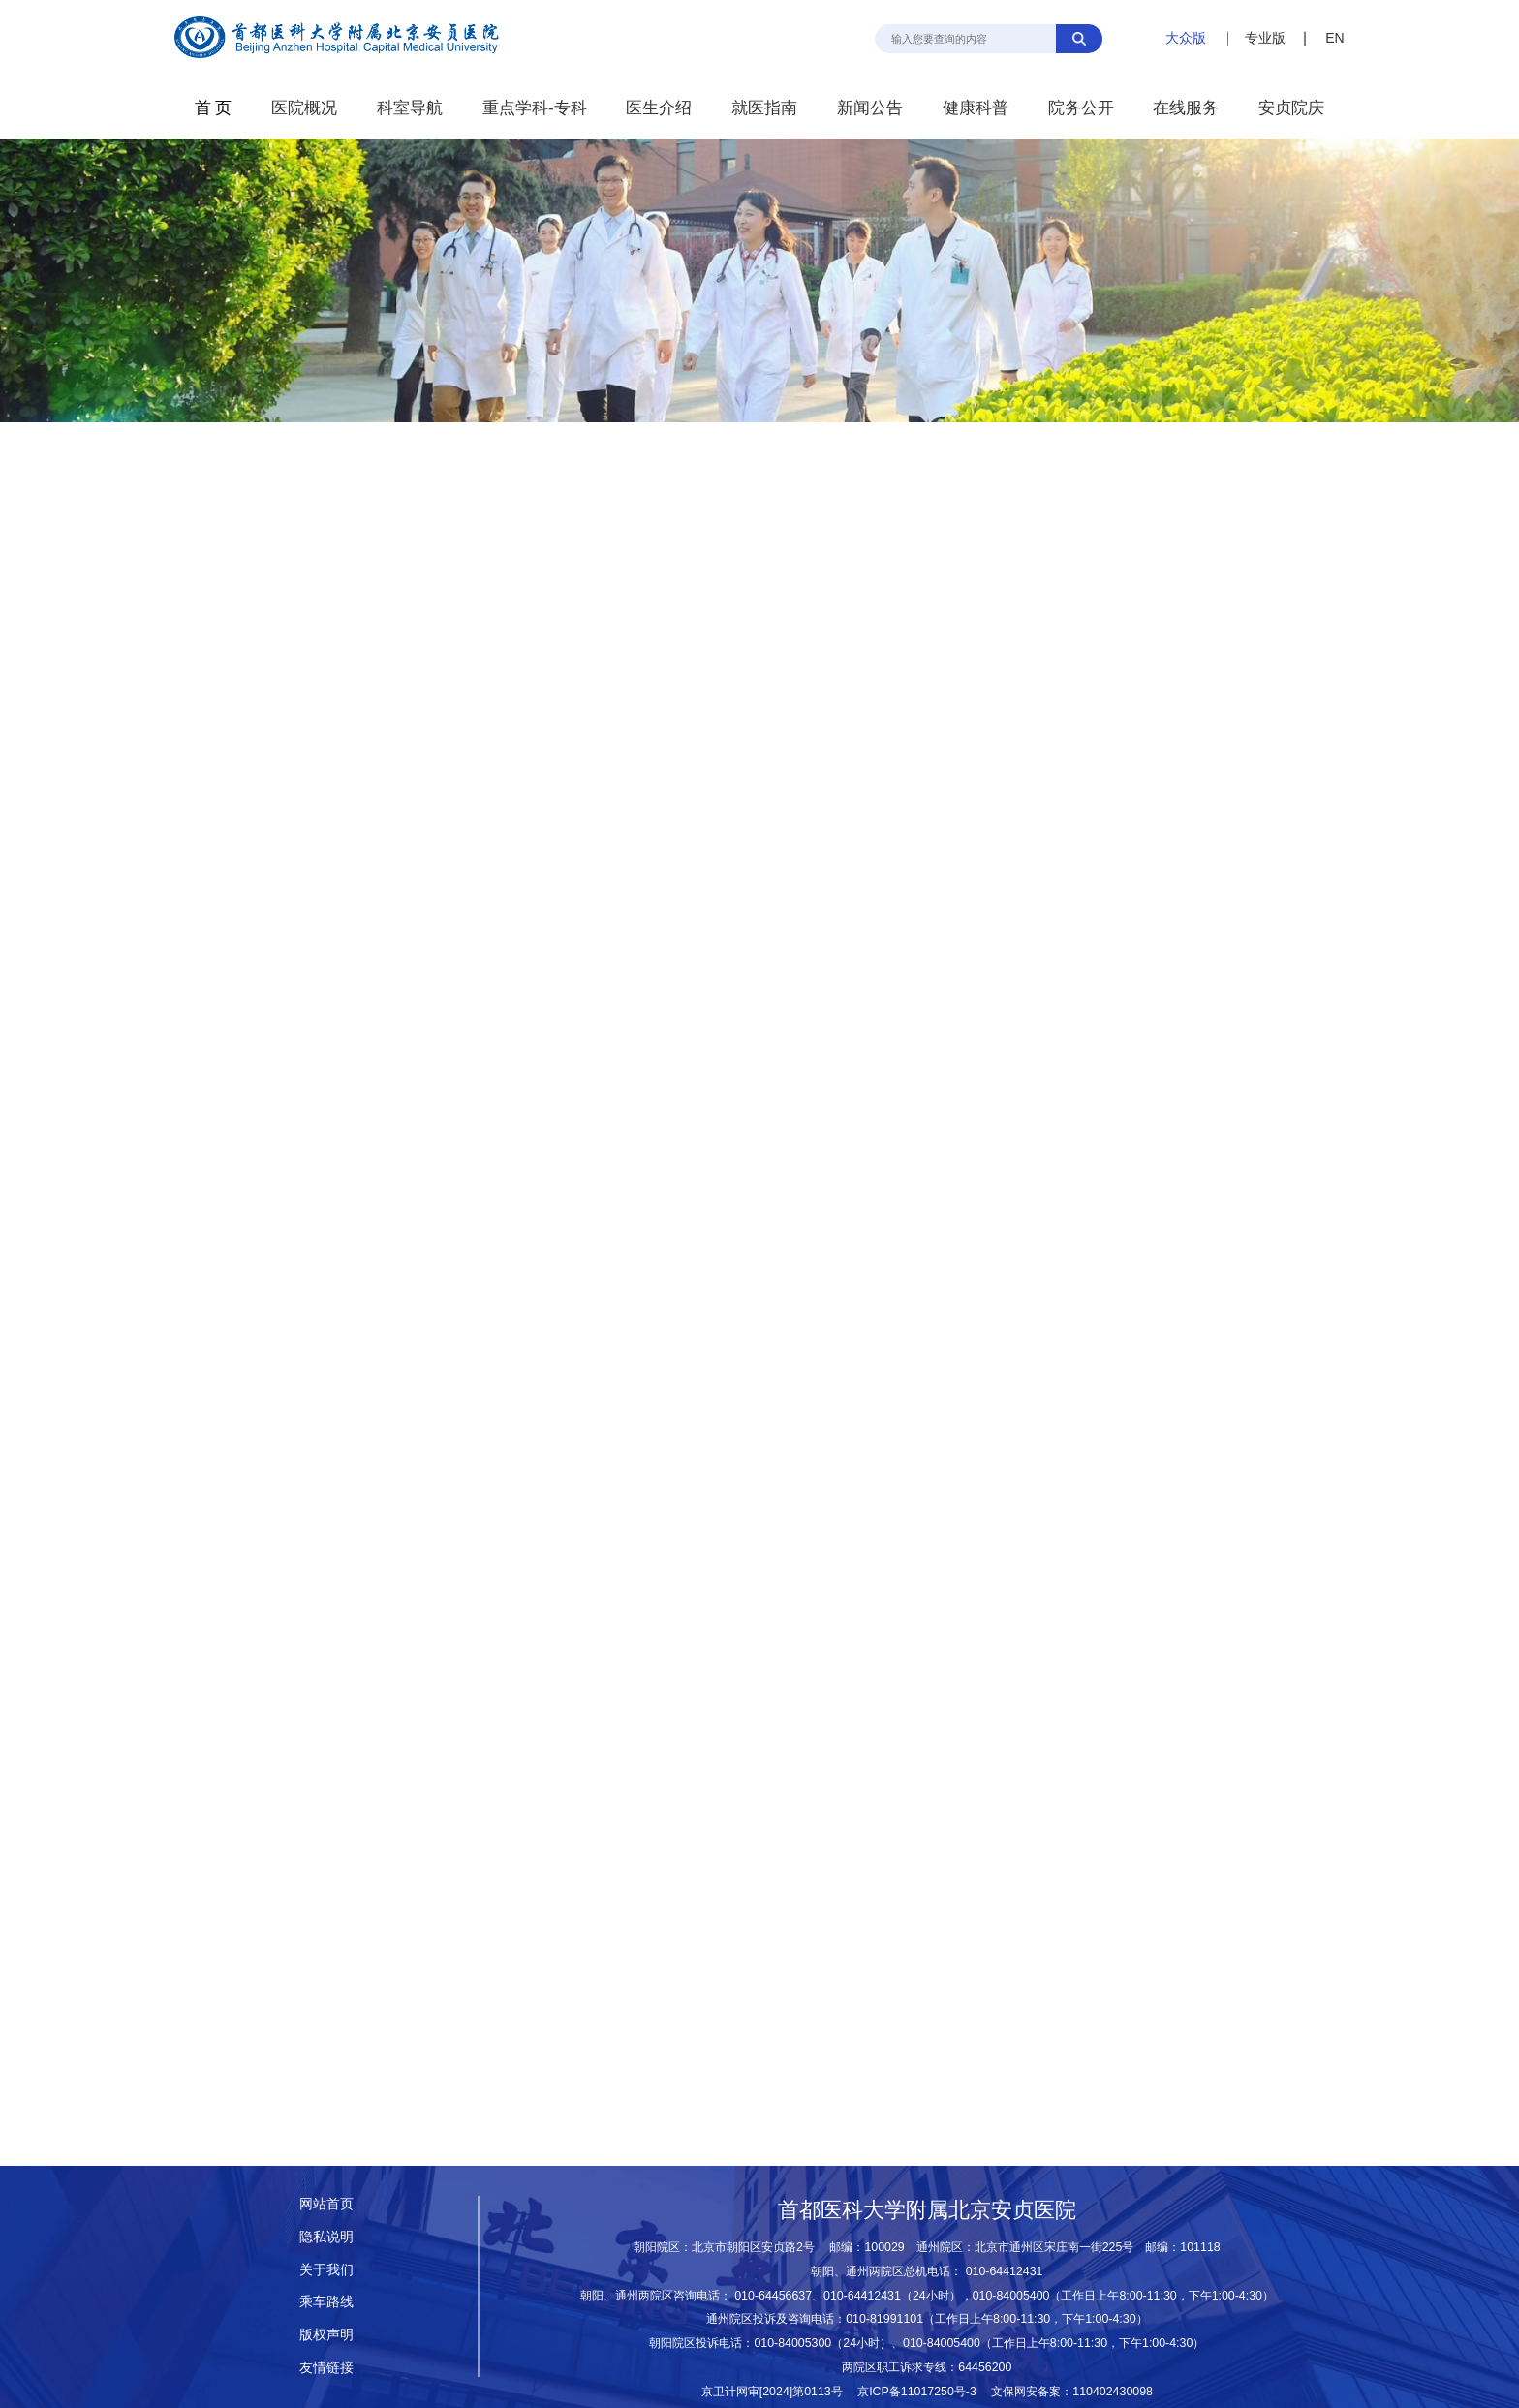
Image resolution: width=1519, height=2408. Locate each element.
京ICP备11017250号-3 (922, 2391)
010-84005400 (1011, 2295)
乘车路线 (326, 2301)
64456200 (984, 2367)
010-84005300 (792, 2343)
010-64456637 (773, 2295)
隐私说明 (326, 2236)
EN (1334, 38)
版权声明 (326, 2334)
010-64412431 (1004, 2271)
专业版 (1265, 38)
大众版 (1185, 38)
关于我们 (326, 2269)
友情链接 (326, 2367)
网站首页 (326, 2203)
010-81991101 (884, 2319)
